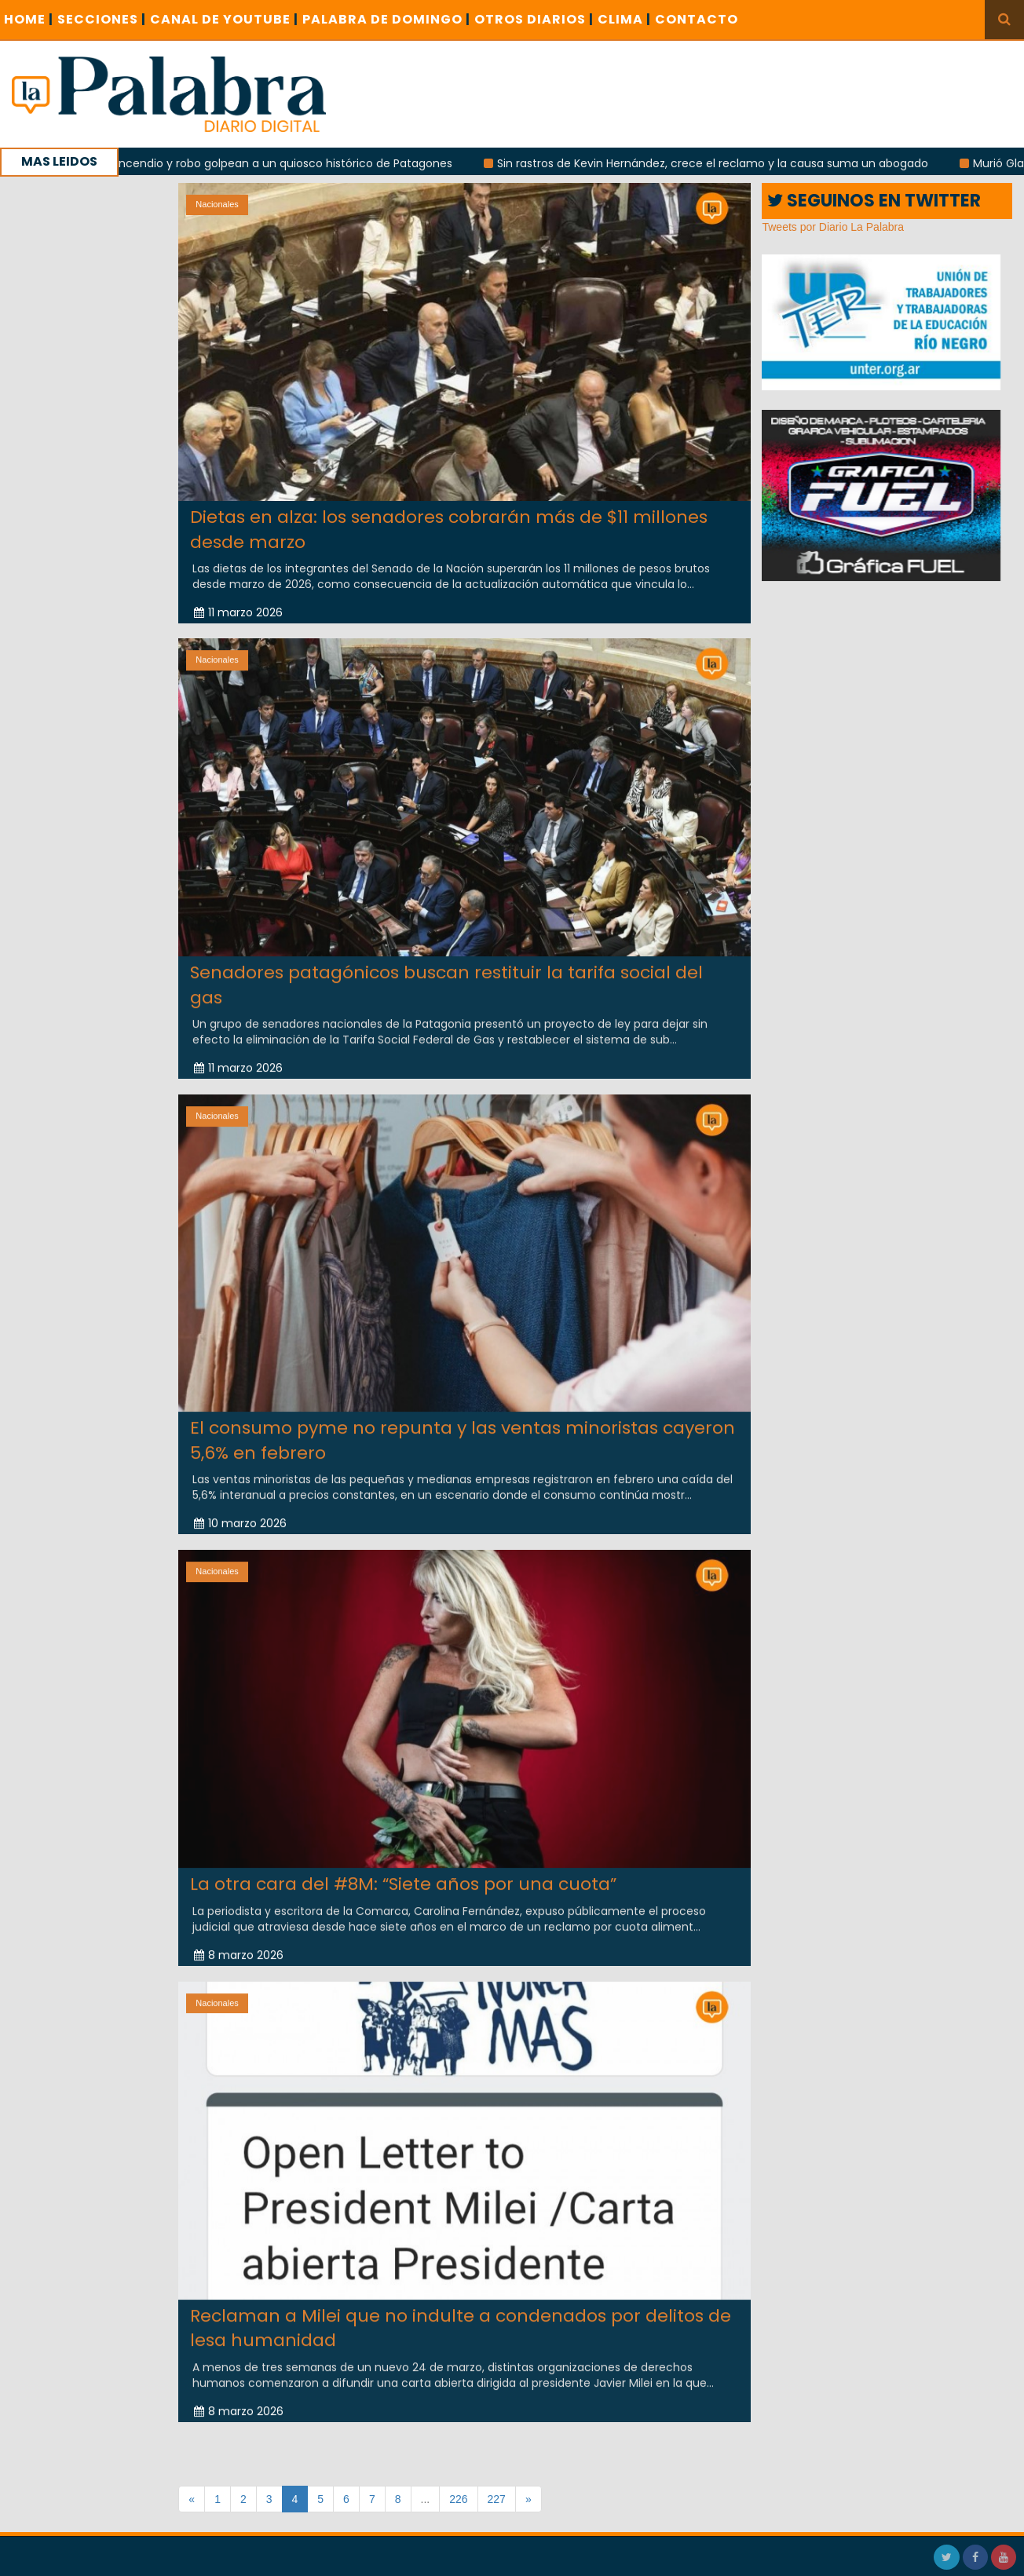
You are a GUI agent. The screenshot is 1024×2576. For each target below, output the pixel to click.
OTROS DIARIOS (534, 19)
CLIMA (624, 19)
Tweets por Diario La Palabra (833, 227)
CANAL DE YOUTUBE (224, 19)
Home (28, 19)
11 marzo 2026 (238, 612)
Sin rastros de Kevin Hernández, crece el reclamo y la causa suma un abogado (725, 163)
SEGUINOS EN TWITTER (874, 200)
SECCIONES (101, 19)
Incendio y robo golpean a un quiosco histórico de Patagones (297, 163)
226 (458, 2499)
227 (497, 2499)
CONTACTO (696, 19)
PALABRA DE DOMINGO (386, 19)
